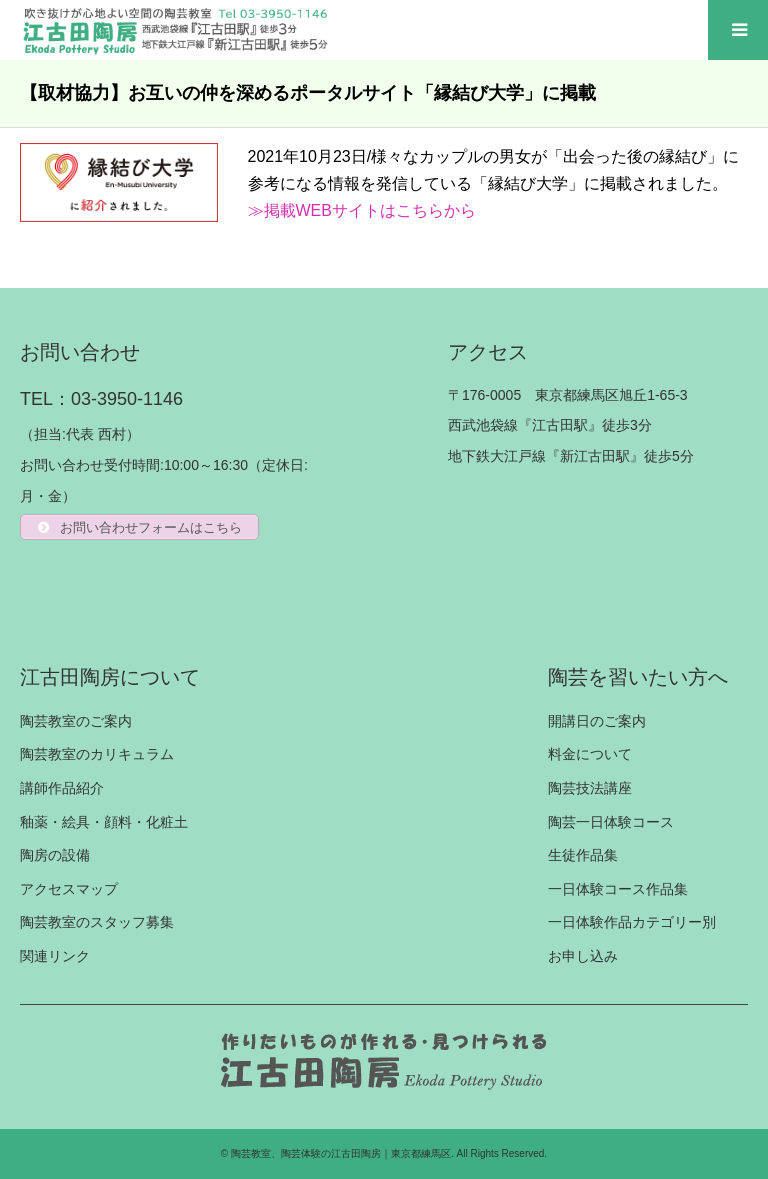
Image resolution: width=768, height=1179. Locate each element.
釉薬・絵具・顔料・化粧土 (104, 822)
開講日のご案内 (597, 721)
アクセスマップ (69, 889)
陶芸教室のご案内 (76, 721)
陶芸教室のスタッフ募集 (97, 922)
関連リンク (55, 956)
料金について (590, 754)
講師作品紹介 (62, 788)
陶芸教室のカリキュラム (97, 754)
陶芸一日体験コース (611, 822)
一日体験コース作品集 (618, 889)
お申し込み (583, 956)
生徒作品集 (583, 855)
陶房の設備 (55, 855)
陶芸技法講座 (590, 788)
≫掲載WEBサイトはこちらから (362, 210)
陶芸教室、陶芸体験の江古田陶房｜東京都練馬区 (341, 1153)
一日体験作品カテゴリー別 (632, 922)
